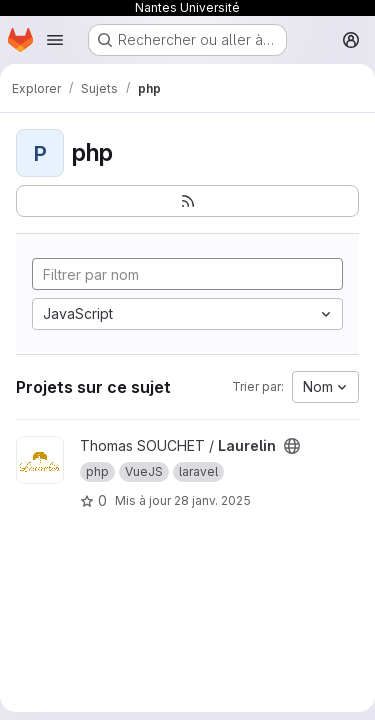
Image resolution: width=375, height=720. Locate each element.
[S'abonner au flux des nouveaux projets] (187, 201)
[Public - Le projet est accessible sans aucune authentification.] (292, 446)
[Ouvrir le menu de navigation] (55, 40)
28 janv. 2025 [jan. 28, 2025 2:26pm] (212, 500)
